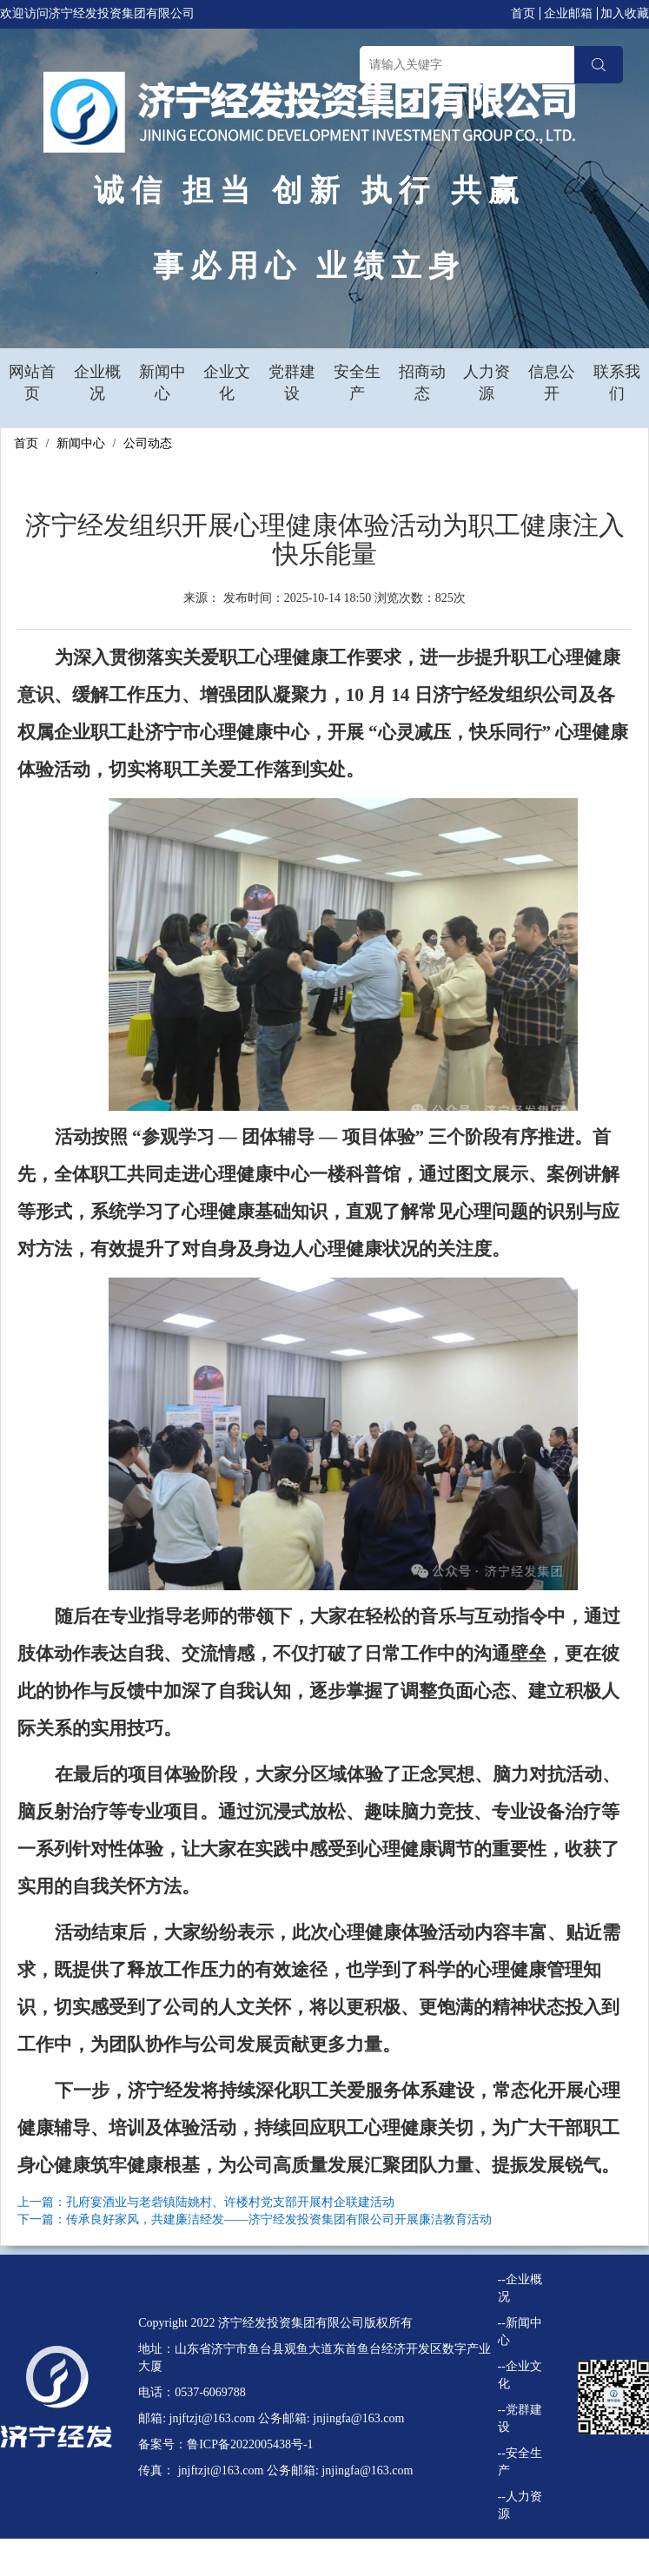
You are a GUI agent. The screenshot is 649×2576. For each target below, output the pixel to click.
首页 (523, 13)
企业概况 (97, 383)
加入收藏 (624, 13)
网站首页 (32, 383)
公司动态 (147, 443)
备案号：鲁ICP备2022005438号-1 (225, 2444)
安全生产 (357, 383)
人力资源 (486, 383)
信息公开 (551, 383)
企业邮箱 (568, 13)
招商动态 (422, 383)
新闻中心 (162, 383)
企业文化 (226, 383)
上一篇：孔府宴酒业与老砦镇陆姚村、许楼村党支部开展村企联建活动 (205, 2202)
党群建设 (291, 383)
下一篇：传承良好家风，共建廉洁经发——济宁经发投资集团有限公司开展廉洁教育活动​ (254, 2219)
